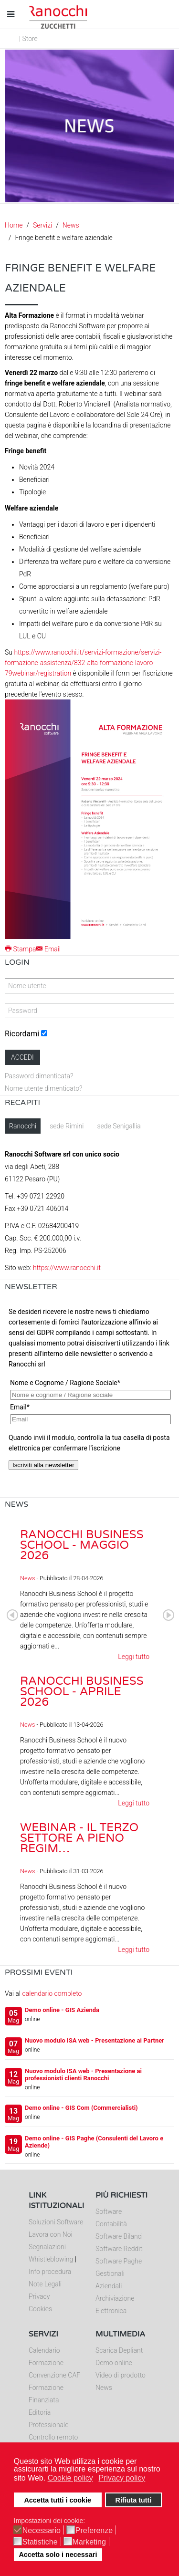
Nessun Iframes (89, 1398)
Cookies (40, 2309)
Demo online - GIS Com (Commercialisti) (81, 2107)
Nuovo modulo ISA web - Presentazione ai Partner (94, 2040)
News (71, 225)
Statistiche (40, 2542)
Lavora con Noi (51, 2234)
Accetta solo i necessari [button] (58, 2554)
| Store (28, 38)
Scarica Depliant (119, 2350)
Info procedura (50, 2271)
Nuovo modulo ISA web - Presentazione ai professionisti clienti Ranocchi (83, 2074)
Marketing (89, 2542)
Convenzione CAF (54, 2375)
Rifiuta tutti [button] (133, 2500)
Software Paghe (118, 2261)
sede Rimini (67, 1126)
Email (48, 949)
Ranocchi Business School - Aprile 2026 (81, 1691)
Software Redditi (119, 2249)
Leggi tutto (133, 1656)
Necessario (41, 2530)
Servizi (42, 225)
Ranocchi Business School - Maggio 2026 (81, 1545)
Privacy (39, 2296)
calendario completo (52, 1993)
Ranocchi (22, 1126)
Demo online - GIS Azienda (62, 2009)
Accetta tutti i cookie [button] (57, 2500)
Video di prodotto (120, 2375)
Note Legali (45, 2284)
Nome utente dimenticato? (43, 1088)
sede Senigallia (118, 1126)
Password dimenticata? (39, 1076)
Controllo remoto (53, 2437)
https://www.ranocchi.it (67, 1268)
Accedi (22, 1057)
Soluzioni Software (56, 2222)
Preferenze (94, 2530)
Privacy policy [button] (121, 2478)
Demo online (113, 2363)
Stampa (20, 949)
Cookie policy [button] (70, 2478)
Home (13, 225)
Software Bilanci (119, 2236)
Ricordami (22, 1033)
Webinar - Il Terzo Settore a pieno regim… (79, 1838)
